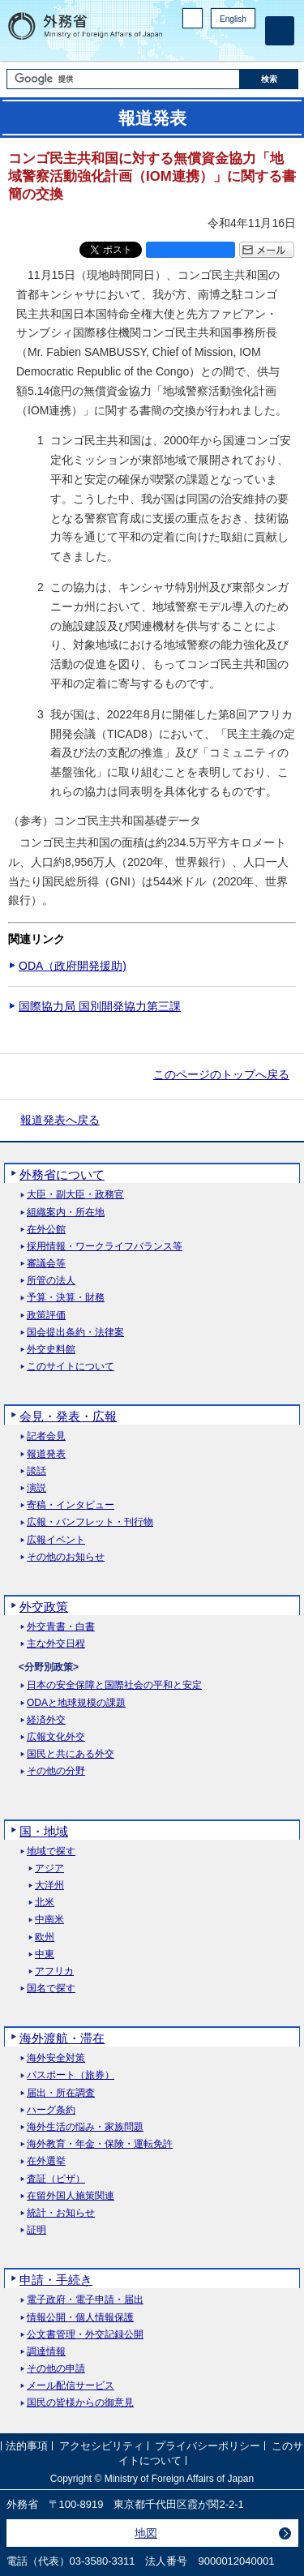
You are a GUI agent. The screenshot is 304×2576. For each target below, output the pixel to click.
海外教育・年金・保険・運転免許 (100, 2144)
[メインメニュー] (279, 30)
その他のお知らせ (66, 1557)
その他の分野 (56, 1771)
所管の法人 (51, 1280)
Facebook (204, 45)
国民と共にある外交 (70, 1754)
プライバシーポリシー (207, 2447)
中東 (44, 1954)
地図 (146, 2533)
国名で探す (51, 1988)
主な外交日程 (56, 1644)
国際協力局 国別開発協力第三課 (100, 1006)
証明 (36, 2230)
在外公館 (46, 1229)
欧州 (44, 1937)
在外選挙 (46, 2161)
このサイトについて (70, 1366)
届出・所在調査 (61, 2093)
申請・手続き (55, 2280)
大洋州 (49, 1885)
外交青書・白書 (61, 1627)
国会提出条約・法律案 (75, 1332)
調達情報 (46, 2352)
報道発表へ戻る (60, 1119)
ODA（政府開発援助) (72, 965)
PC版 (192, 18)
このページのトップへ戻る (221, 1074)
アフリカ (54, 1971)
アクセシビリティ (101, 2447)
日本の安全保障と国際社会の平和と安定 (114, 1685)
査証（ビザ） (56, 2179)
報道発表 (46, 1454)
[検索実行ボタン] (269, 79)
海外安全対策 (56, 2058)
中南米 (49, 1919)
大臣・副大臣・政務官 (75, 1194)
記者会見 (46, 1436)
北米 (44, 1902)
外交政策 (43, 1607)
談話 (36, 1471)
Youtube (246, 45)
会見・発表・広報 (68, 1416)
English (233, 19)
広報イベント (56, 1540)
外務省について (62, 1174)
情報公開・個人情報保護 (80, 2317)
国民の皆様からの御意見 (80, 2403)
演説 (36, 1488)
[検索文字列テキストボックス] (123, 79)
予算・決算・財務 (66, 1297)
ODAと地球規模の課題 (76, 1703)
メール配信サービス (70, 2386)
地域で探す (51, 1851)
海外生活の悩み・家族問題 (85, 2127)
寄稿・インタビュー (70, 1505)
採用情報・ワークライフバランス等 (104, 1246)
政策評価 (46, 1315)
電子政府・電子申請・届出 (85, 2300)
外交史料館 (51, 1349)
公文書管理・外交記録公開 (85, 2335)
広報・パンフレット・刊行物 (90, 1522)
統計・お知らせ (61, 2213)
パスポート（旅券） (70, 2075)
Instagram (225, 45)
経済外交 (46, 1720)
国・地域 (43, 1831)
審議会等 (46, 1263)
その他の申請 (56, 2369)
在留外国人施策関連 (70, 2196)
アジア (49, 1868)
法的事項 (27, 2447)
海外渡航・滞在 (62, 2038)
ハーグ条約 (51, 2110)
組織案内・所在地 (66, 1212)
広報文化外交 (56, 1737)
